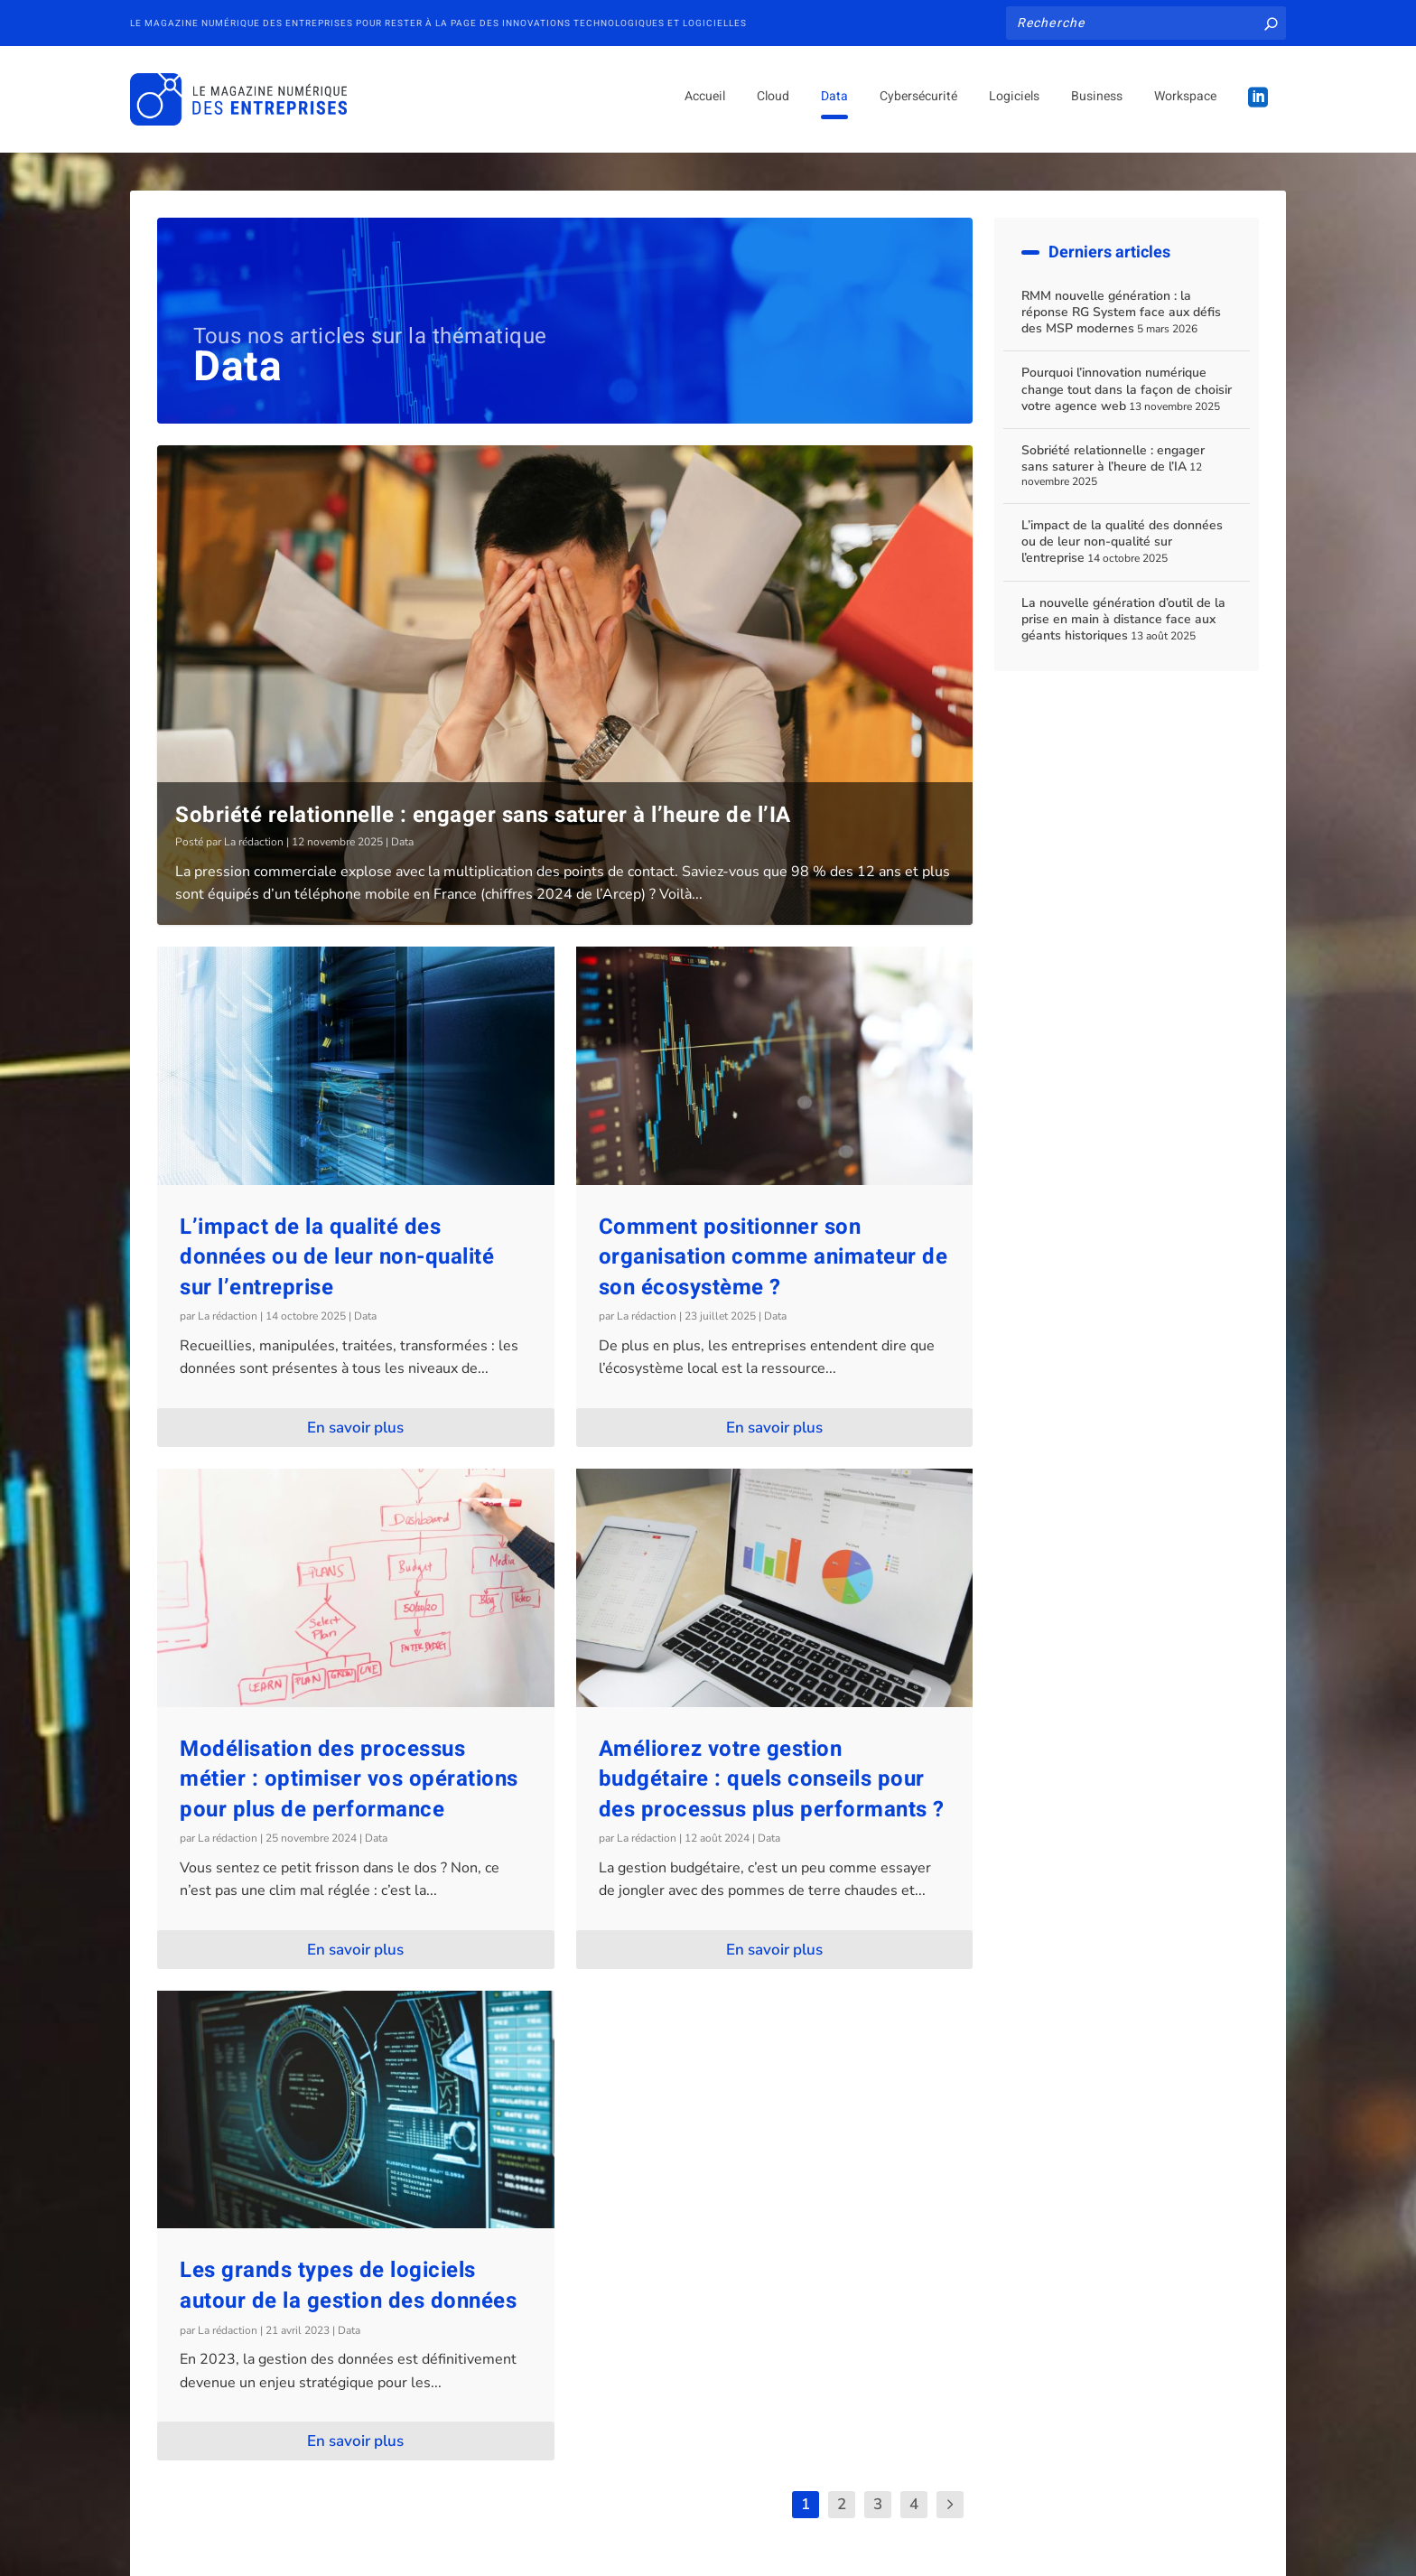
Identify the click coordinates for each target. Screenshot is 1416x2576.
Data (834, 103)
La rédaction (254, 842)
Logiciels (1014, 103)
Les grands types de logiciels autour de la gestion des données (348, 2285)
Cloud (773, 103)
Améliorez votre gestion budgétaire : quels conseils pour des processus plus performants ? (772, 1778)
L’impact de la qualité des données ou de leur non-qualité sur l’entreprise (337, 1256)
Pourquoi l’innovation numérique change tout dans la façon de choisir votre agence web (1126, 389)
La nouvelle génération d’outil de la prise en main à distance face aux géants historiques (1123, 619)
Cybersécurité (918, 103)
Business (1097, 103)
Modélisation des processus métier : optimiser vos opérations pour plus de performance (349, 1778)
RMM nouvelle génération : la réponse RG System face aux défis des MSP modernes (1121, 312)
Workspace (1185, 103)
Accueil (705, 103)
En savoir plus (355, 1427)
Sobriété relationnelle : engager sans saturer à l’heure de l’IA (483, 815)
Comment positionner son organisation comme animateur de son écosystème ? (773, 1256)
